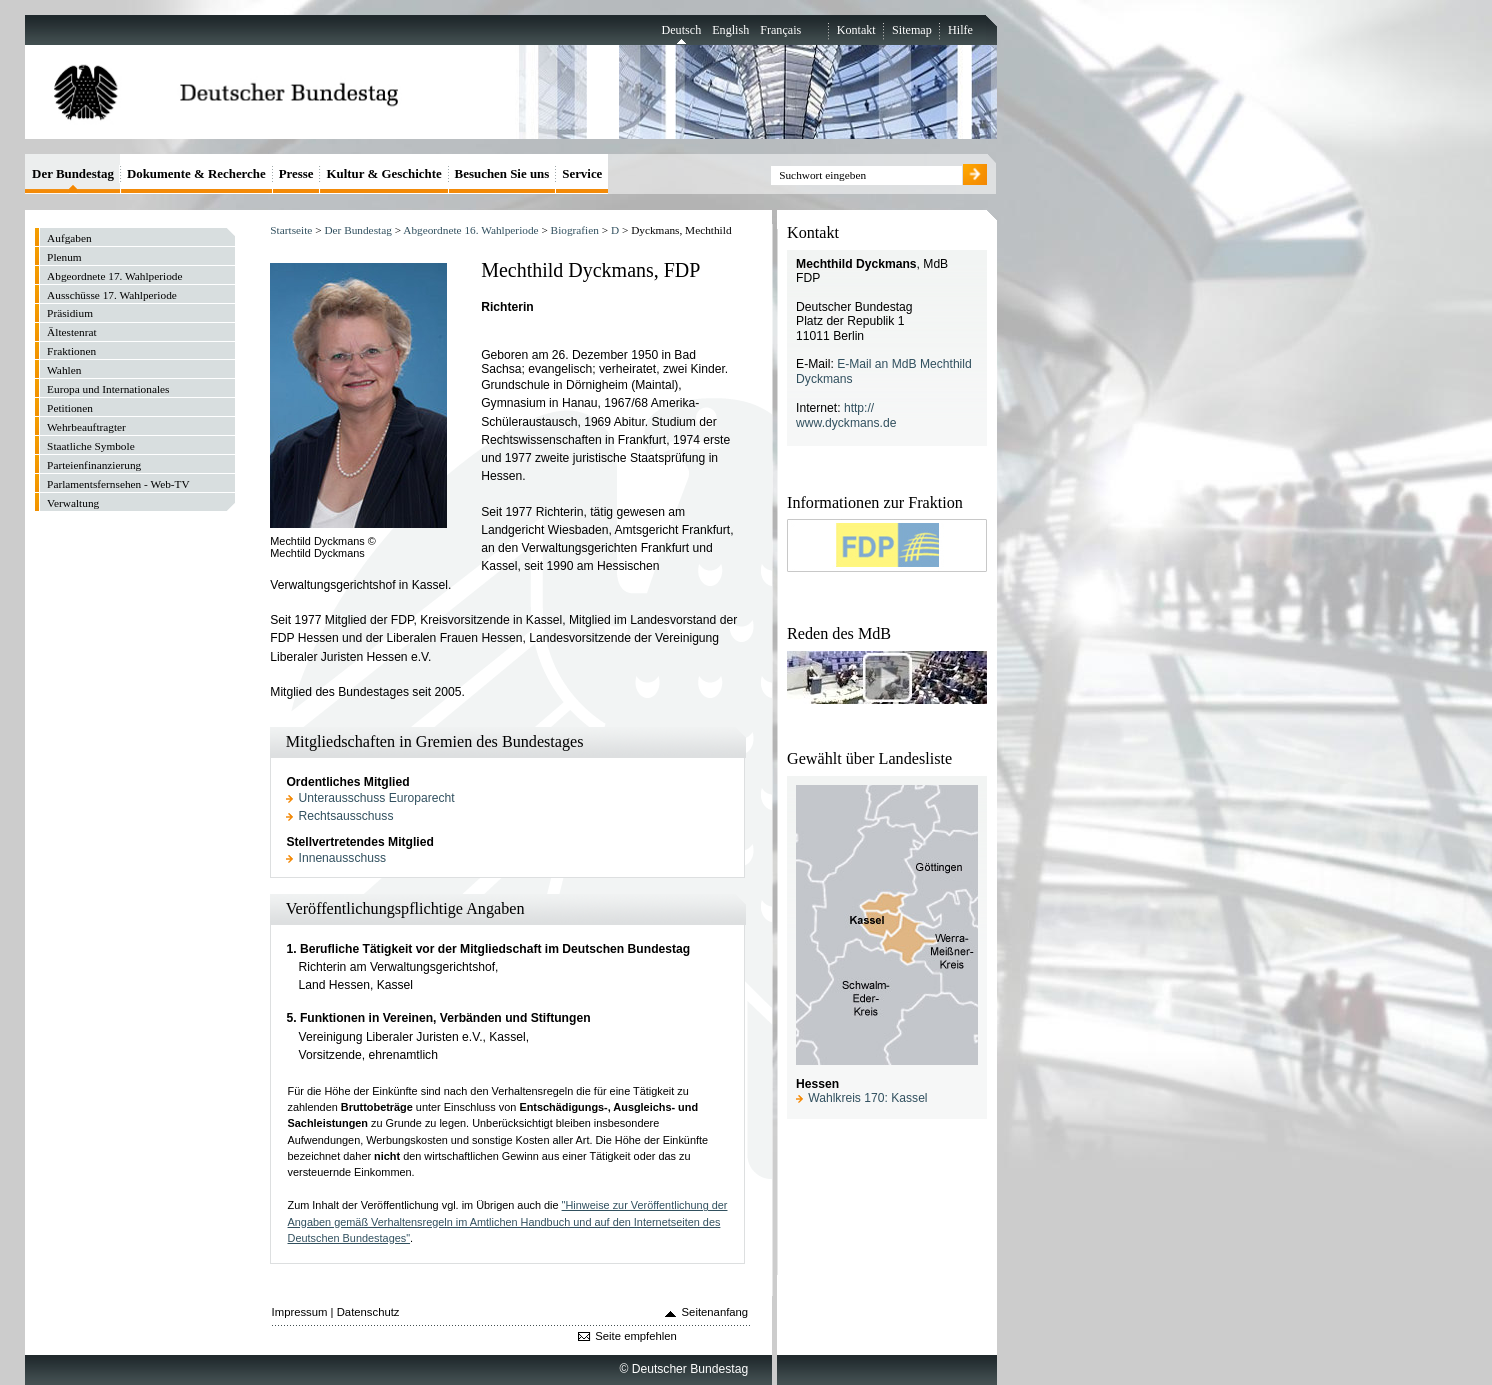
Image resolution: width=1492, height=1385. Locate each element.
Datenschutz (368, 1312)
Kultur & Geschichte (383, 173)
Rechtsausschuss (346, 816)
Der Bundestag (357, 230)
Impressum (300, 1312)
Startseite (291, 230)
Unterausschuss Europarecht (377, 798)
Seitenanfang (715, 1312)
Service (582, 173)
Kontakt (856, 30)
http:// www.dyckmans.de (846, 415)
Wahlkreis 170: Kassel (867, 1098)
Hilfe (960, 30)
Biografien (575, 230)
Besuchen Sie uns (502, 173)
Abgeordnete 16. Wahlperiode (470, 230)
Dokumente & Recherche (196, 173)
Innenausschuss (343, 858)
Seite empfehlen (636, 1336)
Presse (296, 173)
